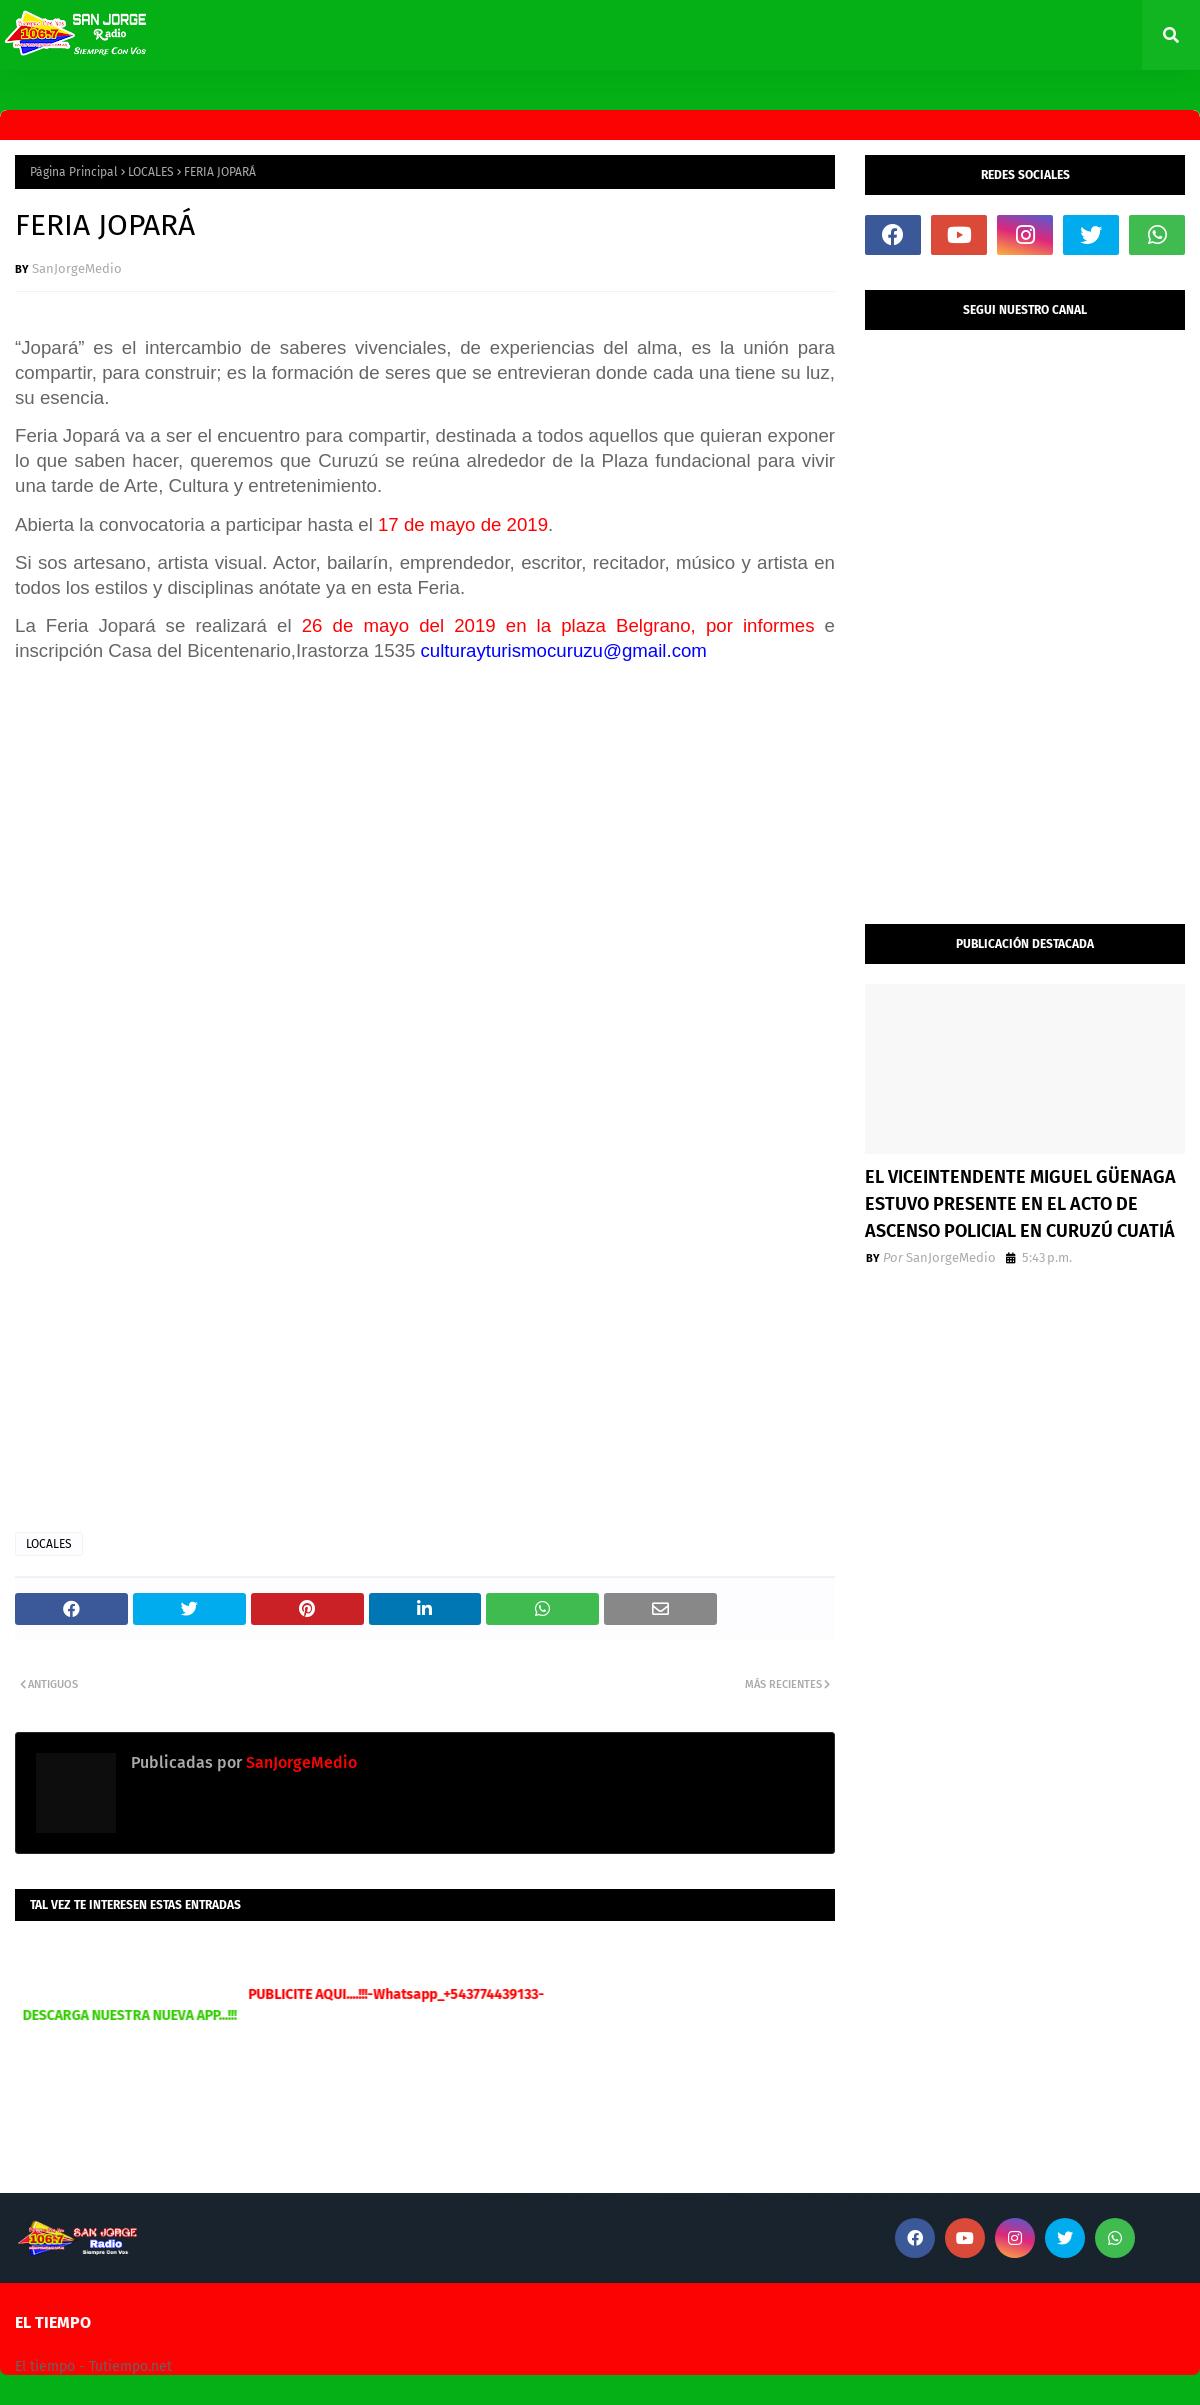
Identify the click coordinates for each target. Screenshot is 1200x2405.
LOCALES (151, 172)
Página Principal (74, 172)
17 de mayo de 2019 (463, 524)
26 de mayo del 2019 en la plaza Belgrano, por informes (558, 625)
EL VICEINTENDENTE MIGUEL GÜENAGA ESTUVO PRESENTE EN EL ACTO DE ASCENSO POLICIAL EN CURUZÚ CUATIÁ (1020, 1204)
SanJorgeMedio (77, 268)
